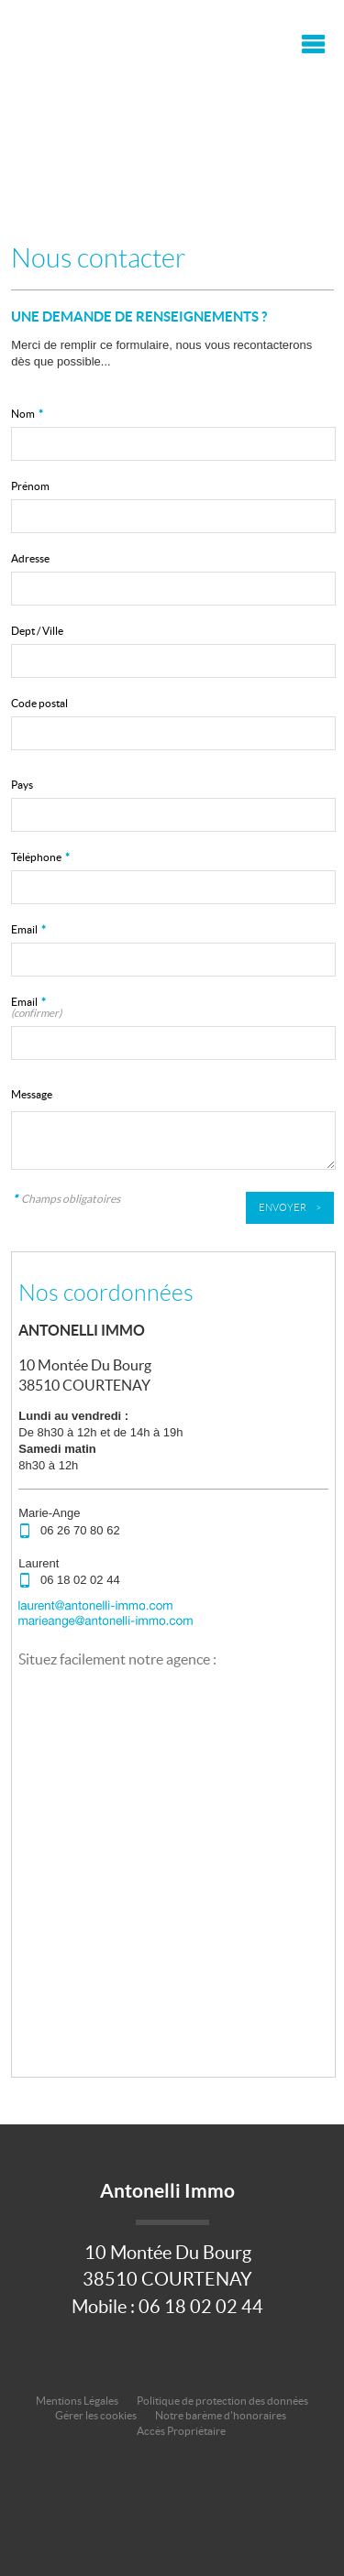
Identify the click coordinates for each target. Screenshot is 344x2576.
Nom (27, 414)
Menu (310, 44)
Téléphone (40, 857)
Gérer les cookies (96, 2415)
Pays (22, 785)
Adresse (30, 558)
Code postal (39, 703)
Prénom (30, 486)
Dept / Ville (37, 631)
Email (28, 929)
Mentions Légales (77, 2401)
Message (31, 1094)
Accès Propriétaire (181, 2431)
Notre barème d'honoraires (221, 2415)
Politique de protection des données (222, 2401)
